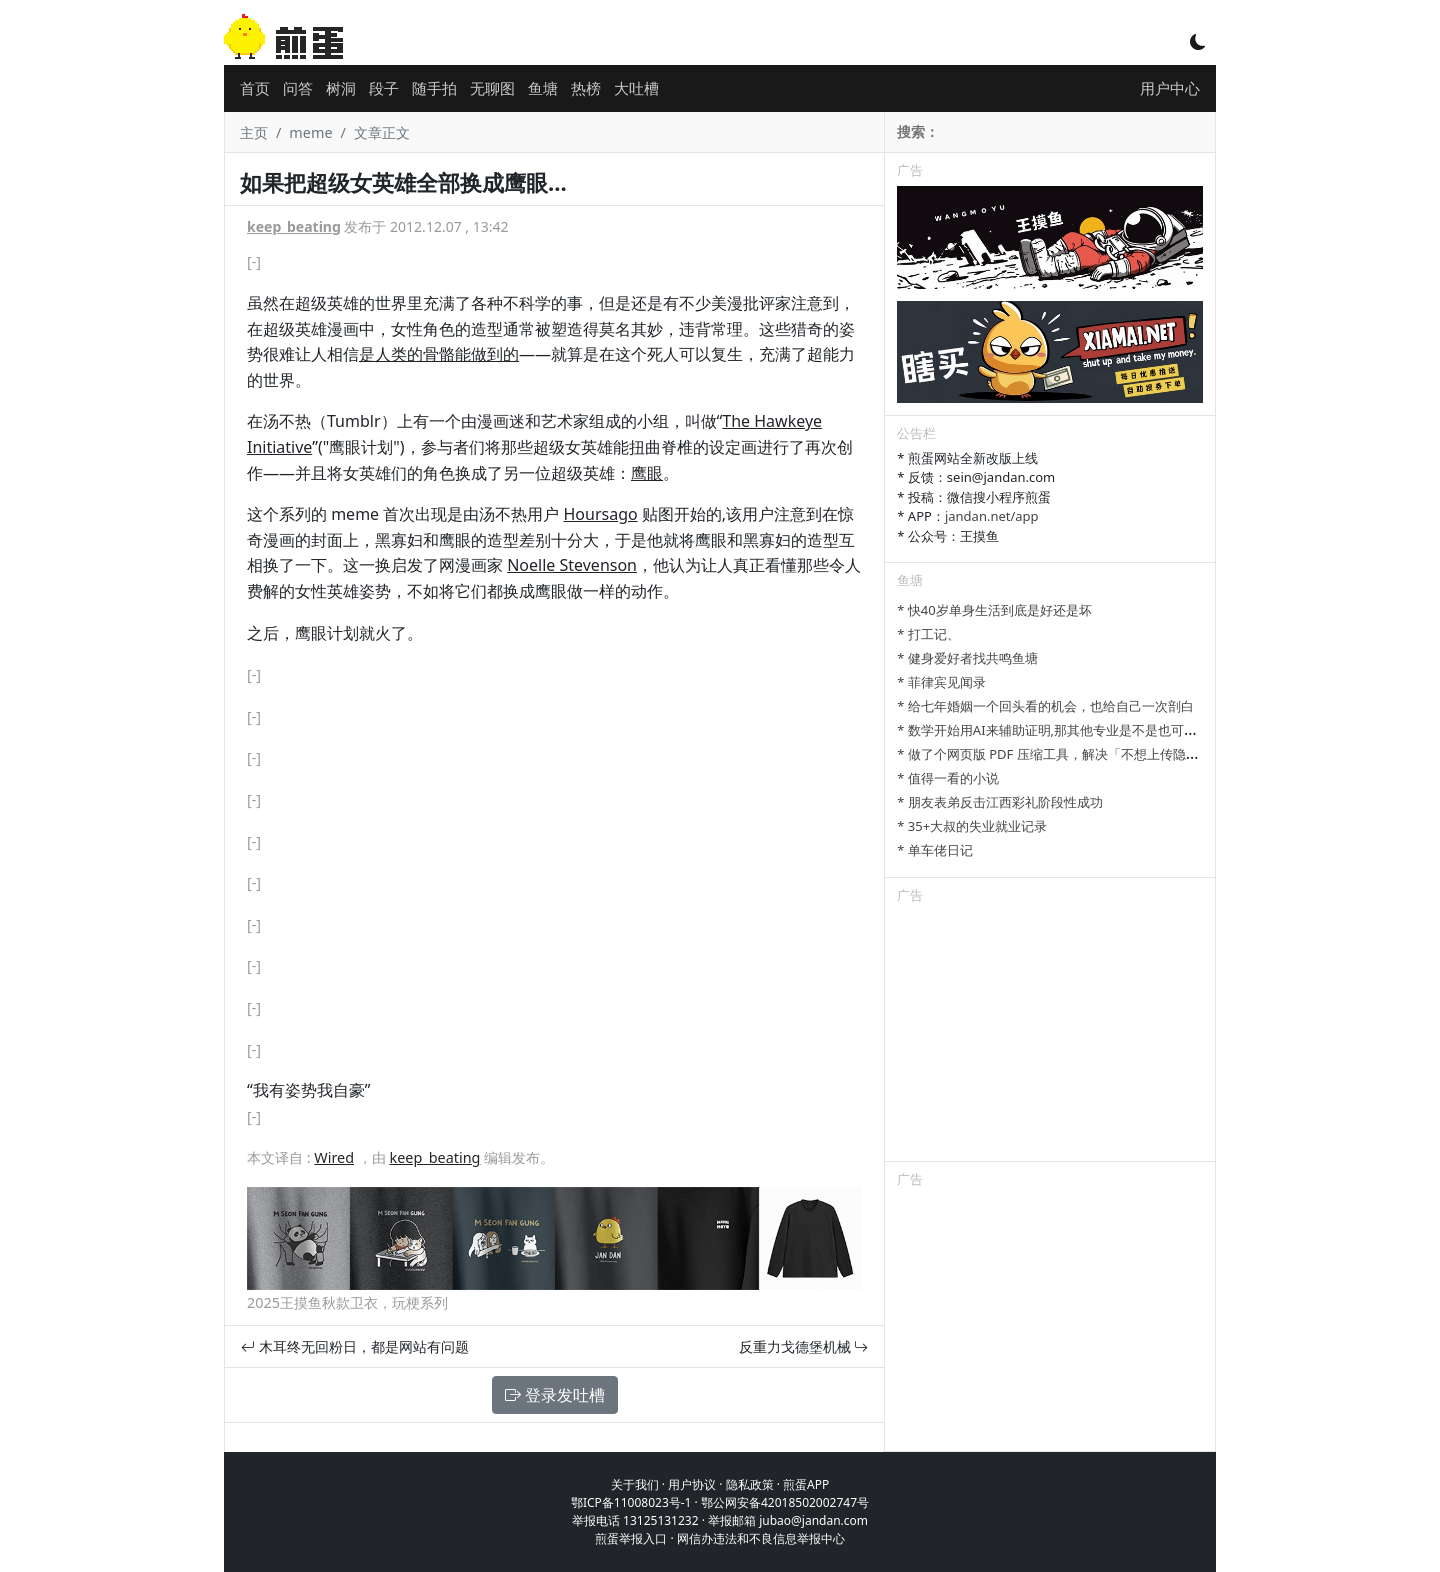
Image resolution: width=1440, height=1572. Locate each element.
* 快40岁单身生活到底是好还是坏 (994, 610)
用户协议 (692, 1484)
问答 (298, 88)
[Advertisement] (1050, 1036)
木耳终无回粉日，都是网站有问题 (355, 1346)
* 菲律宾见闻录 (941, 682)
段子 (384, 88)
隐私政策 (750, 1484)
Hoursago (600, 514)
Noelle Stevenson (572, 565)
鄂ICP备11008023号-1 (631, 1502)
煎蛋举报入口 (631, 1538)
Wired (334, 1157)
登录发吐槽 (555, 1395)
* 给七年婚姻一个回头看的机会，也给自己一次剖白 (1045, 706)
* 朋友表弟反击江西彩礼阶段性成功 (1000, 802)
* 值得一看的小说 (948, 778)
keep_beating (294, 226)
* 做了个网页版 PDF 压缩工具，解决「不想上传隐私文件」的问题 (1086, 754)
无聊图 (492, 88)
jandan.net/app (992, 516)
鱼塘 (543, 88)
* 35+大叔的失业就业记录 (972, 826)
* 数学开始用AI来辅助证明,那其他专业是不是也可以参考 (1060, 730)
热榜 (586, 88)
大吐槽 (636, 88)
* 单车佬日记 (935, 850)
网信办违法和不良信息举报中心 (761, 1538)
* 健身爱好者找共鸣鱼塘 (967, 658)
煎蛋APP (806, 1484)
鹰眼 (647, 473)
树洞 (341, 88)
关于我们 (635, 1484)
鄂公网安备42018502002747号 (785, 1502)
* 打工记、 (928, 634)
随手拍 (434, 88)
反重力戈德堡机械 (804, 1346)
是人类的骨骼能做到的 (439, 354)
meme (310, 132)
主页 (254, 132)
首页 (255, 88)
